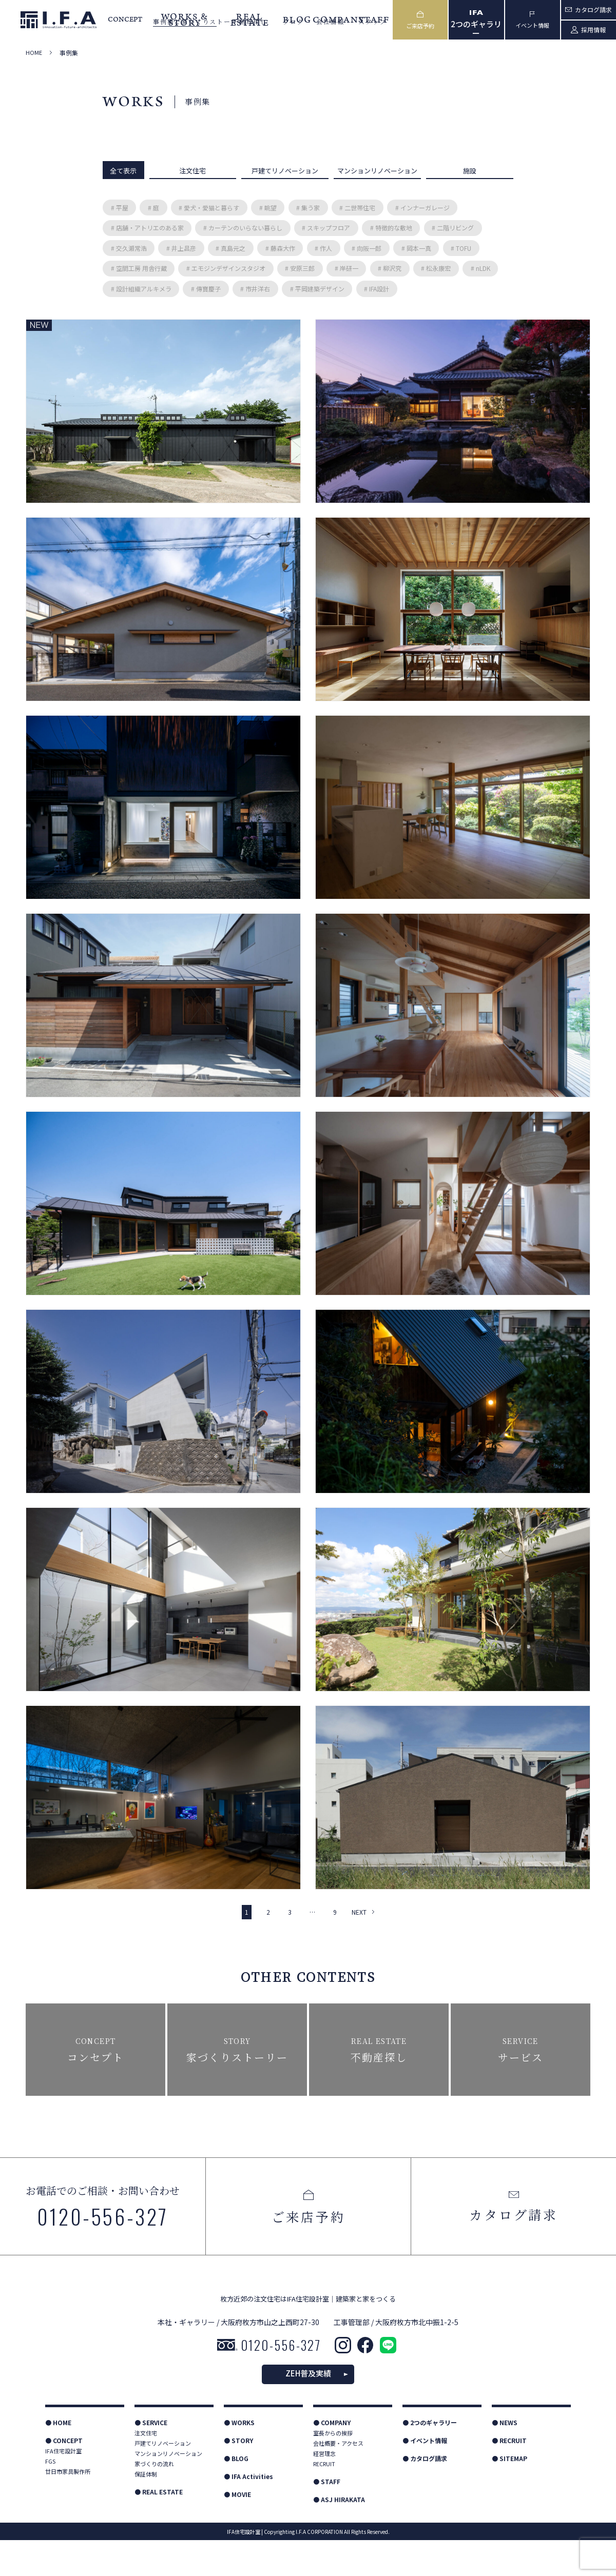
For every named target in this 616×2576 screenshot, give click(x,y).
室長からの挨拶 (333, 2469)
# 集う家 (308, 207)
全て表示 (123, 170)
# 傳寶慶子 (206, 288)
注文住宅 (192, 170)
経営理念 (324, 2489)
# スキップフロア (326, 227)
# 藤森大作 (280, 248)
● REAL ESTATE (158, 2527)
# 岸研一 (346, 268)
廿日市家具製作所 (67, 2507)
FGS (50, 2497)
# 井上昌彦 (181, 248)
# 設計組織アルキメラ (141, 288)
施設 (469, 170)
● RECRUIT (509, 2476)
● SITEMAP (509, 2494)
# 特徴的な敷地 (391, 227)
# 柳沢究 (389, 268)
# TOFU (461, 248)
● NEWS (504, 2458)
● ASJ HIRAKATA (339, 2535)
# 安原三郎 (300, 268)
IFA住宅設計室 (63, 2487)
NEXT (359, 1912)
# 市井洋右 (255, 288)
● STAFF (326, 2517)
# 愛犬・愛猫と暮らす (209, 207)
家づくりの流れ (154, 2499)
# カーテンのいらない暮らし (242, 227)
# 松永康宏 (436, 268)
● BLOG (236, 2494)
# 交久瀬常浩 (129, 248)
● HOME (58, 2458)
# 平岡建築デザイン (317, 288)
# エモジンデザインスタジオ (225, 268)
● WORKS (239, 2458)
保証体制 (145, 2510)
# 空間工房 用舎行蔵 (139, 268)
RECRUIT (324, 2499)
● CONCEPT (64, 2476)
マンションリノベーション (377, 170)
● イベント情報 (424, 2476)
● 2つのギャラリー (429, 2458)
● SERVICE (150, 2458)
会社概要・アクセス (338, 2479)
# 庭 (153, 207)
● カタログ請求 (424, 2494)
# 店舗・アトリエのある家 (147, 227)
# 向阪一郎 (366, 248)
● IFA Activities (248, 2512)
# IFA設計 (376, 288)
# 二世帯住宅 (357, 207)
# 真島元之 (230, 248)
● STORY (238, 2476)
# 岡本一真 (416, 248)
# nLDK (480, 268)
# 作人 (323, 248)
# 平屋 (119, 207)
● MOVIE (237, 2530)
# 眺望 (268, 207)
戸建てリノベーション (285, 170)
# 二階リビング (453, 227)
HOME (34, 52)
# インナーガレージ (422, 207)
